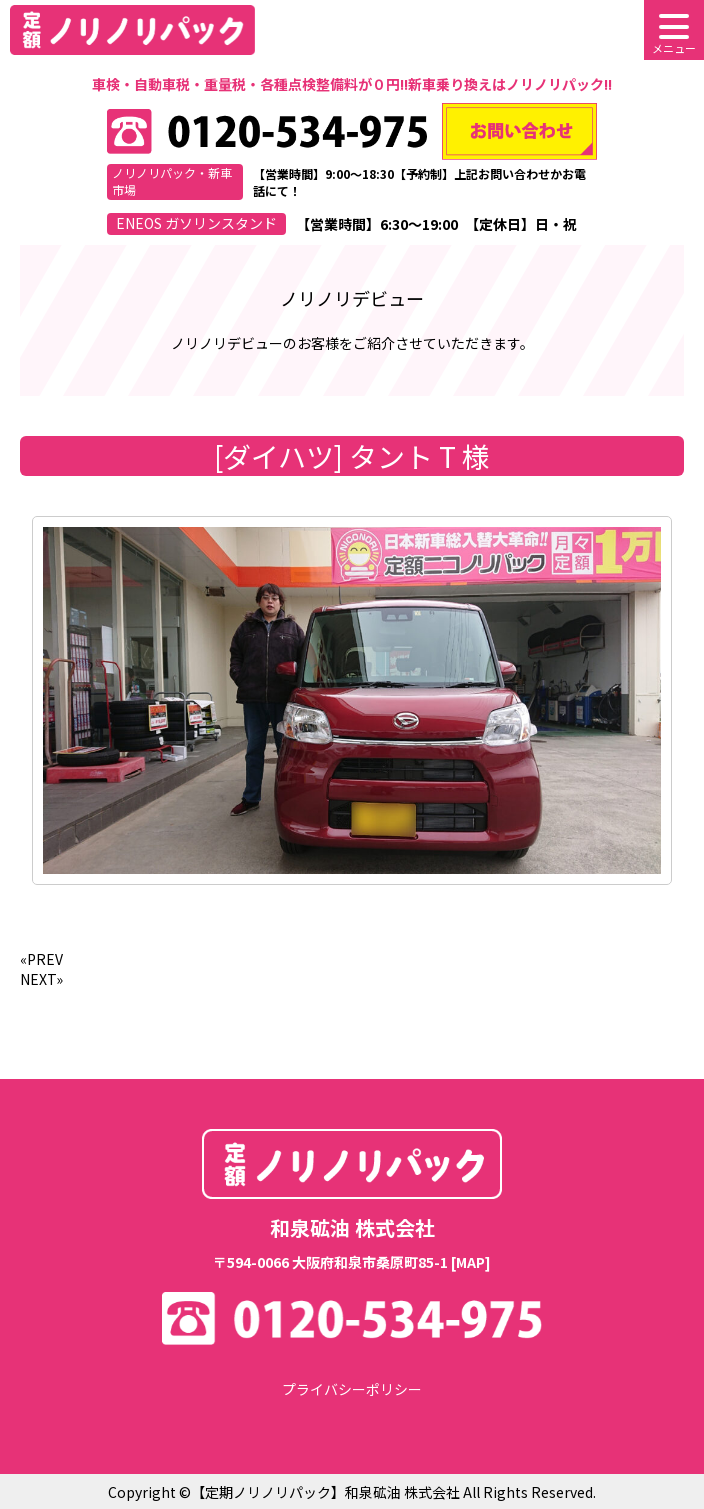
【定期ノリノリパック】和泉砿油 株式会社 (325, 1492)
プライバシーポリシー (352, 1389)
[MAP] (471, 1262)
